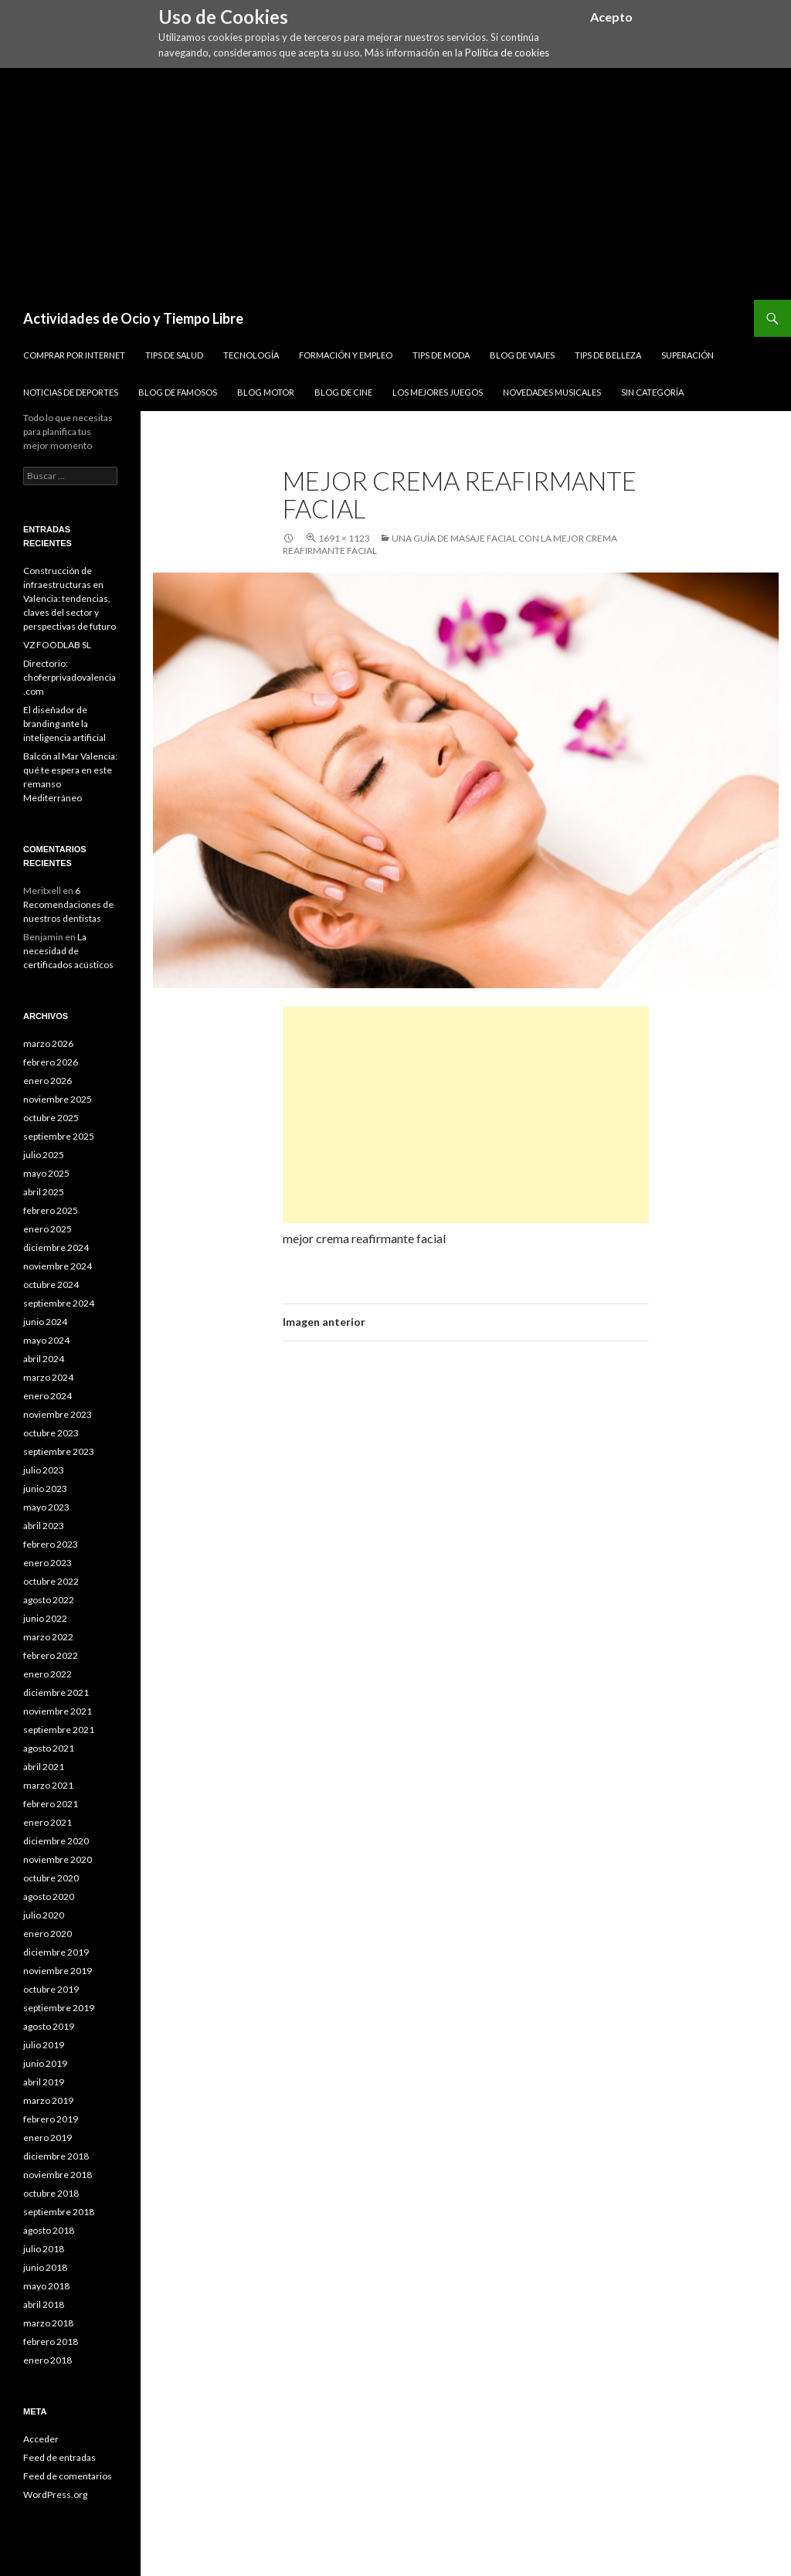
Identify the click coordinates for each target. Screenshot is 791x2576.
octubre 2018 (51, 2193)
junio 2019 (45, 2063)
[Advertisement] (395, 184)
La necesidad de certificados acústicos (68, 950)
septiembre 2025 (58, 1136)
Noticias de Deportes (70, 392)
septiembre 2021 (58, 1729)
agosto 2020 (48, 1896)
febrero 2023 (50, 1544)
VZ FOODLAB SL (57, 645)
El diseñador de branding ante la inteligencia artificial (64, 723)
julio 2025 (43, 1155)
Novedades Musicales (552, 392)
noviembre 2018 (57, 2174)
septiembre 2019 (58, 2008)
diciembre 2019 (56, 1952)
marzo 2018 (48, 2323)
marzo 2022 (48, 1637)
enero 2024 (47, 1396)
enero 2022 (47, 1674)
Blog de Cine (343, 392)
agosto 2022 (48, 1600)
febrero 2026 (50, 1062)
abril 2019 (43, 2082)
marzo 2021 (48, 1785)
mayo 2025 (46, 1173)
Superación (687, 355)
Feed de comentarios (67, 2476)
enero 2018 (47, 2360)
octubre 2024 (51, 1284)
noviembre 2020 (57, 1859)
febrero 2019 (50, 2119)
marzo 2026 (48, 1043)
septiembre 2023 (58, 1451)
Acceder (41, 2439)
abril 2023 (43, 1525)
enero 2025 (47, 1229)
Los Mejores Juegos (437, 392)
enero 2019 (47, 2137)
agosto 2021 (48, 1748)
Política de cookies (507, 52)
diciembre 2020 (56, 1841)
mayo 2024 (46, 1340)
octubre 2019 (51, 1989)
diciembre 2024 (56, 1247)
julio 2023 (43, 1470)
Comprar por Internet (74, 355)
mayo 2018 (46, 2286)
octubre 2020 (51, 1878)
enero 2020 (47, 1933)
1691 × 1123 (344, 538)
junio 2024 (45, 1321)
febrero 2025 (50, 1210)
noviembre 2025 (57, 1099)
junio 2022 (45, 1618)
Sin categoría (652, 392)
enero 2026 (47, 1080)
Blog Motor (265, 392)
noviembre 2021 (57, 1711)
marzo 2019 (48, 2100)
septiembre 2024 (58, 1303)
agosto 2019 (48, 2026)
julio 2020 (43, 1915)
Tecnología (251, 355)
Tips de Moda (441, 355)
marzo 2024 (48, 1377)
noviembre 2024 (57, 1266)
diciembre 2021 (56, 1692)
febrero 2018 (50, 2341)
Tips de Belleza (608, 355)
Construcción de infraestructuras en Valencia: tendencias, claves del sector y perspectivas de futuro (69, 598)
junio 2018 (45, 2267)
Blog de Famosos (177, 392)
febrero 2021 (50, 1804)
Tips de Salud (174, 355)
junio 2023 (45, 1488)
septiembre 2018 (58, 2211)
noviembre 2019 (57, 1970)
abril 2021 (43, 1766)
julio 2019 (43, 2045)
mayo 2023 (46, 1507)
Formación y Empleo (345, 355)
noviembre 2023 (57, 1414)
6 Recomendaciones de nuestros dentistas (68, 904)
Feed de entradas (59, 2457)
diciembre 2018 (56, 2156)
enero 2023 (47, 1562)
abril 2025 (43, 1192)
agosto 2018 (48, 2230)
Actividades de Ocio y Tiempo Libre (133, 318)
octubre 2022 (51, 1581)
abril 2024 (43, 1358)
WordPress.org (55, 2494)
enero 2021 (47, 1822)
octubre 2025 (51, 1117)
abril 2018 (43, 2304)
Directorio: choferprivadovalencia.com (69, 677)
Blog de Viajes (522, 355)
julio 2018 (43, 2249)
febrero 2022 (50, 1655)
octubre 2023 (51, 1433)
